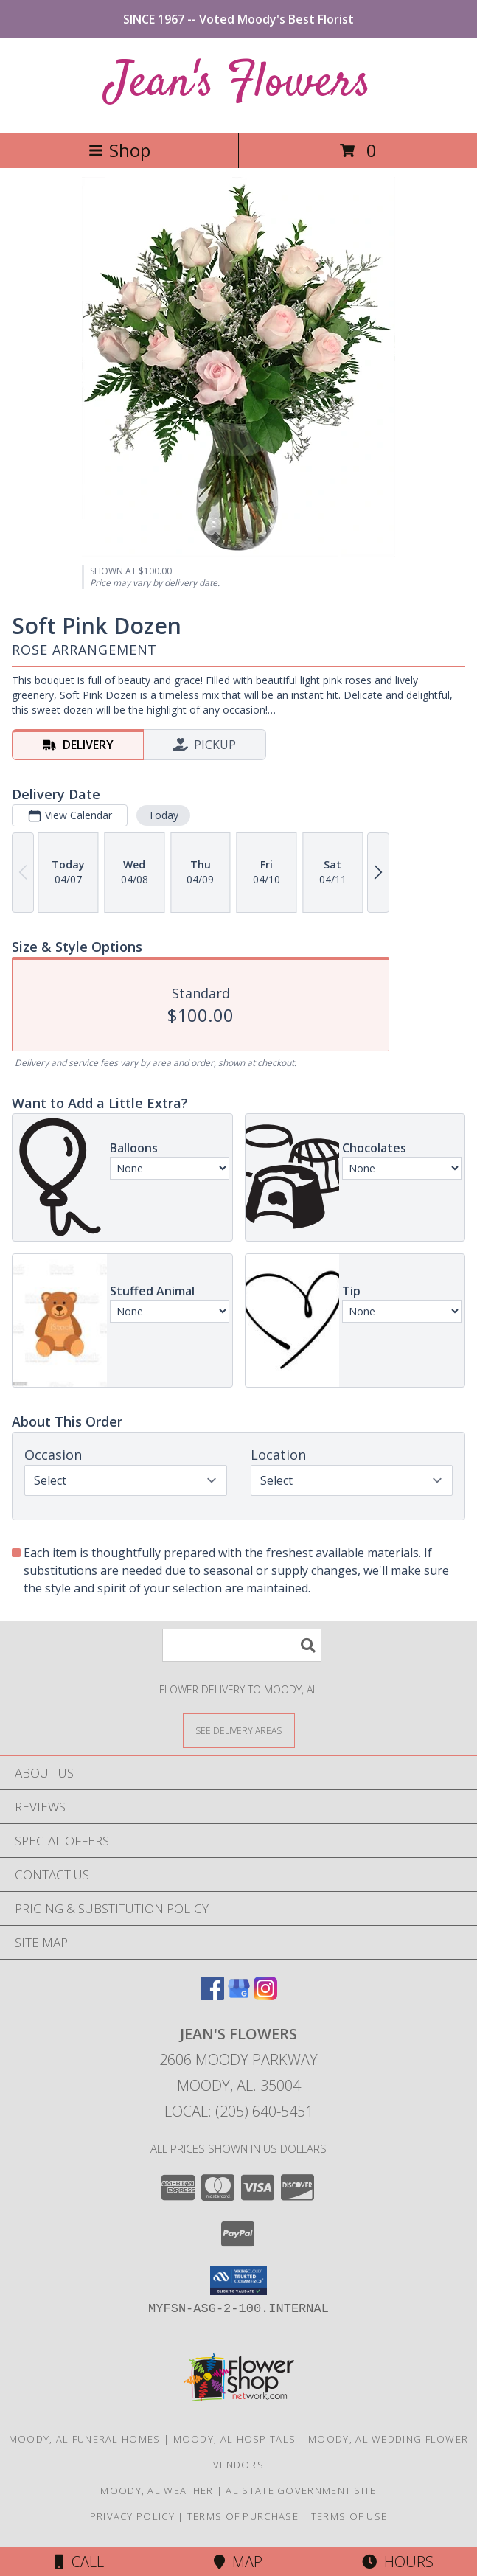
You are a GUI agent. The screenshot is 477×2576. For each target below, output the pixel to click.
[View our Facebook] (212, 1995)
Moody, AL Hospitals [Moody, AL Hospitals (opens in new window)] (234, 2439)
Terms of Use (349, 2516)
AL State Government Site (301, 2490)
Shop (119, 150)
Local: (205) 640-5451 (238, 2111)
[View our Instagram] (265, 1995)
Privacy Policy (132, 2516)
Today (163, 815)
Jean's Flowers (238, 83)
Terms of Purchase (243, 2516)
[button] (238, 2280)
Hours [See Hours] (398, 2562)
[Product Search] (241, 1645)
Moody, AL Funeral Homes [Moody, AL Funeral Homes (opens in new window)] (85, 2439)
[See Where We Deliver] (239, 1730)
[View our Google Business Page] (239, 1995)
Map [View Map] (238, 2562)
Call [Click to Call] (79, 2562)
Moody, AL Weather (156, 2490)
